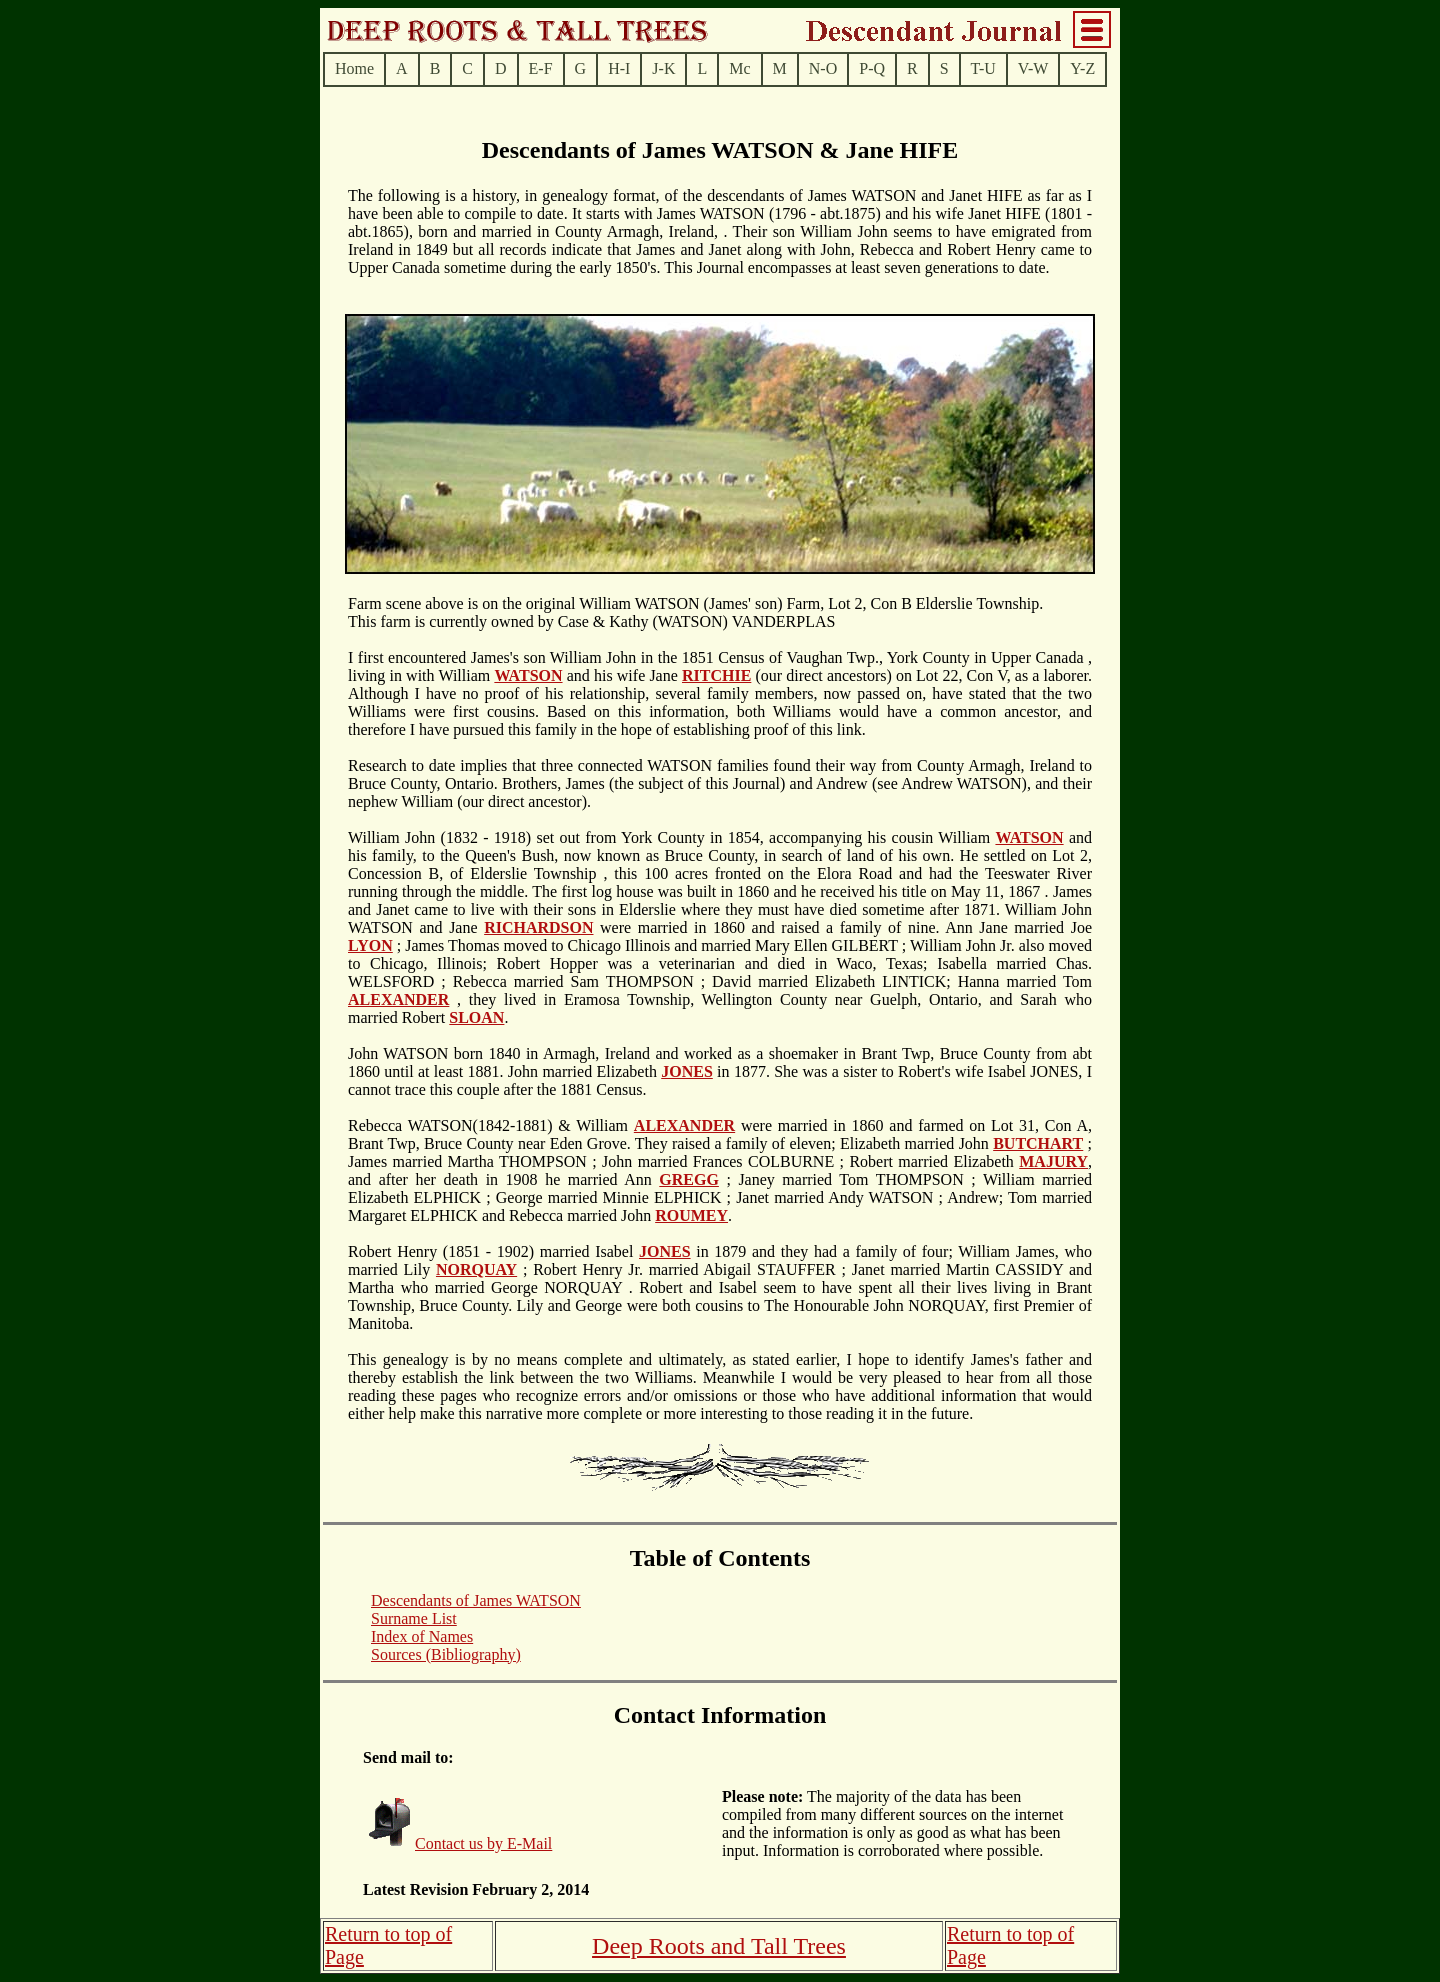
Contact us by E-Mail (483, 1843)
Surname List (414, 1618)
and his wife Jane (622, 675)
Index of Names (422, 1636)
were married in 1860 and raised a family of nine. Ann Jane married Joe (842, 927)
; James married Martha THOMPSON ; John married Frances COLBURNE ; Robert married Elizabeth (720, 1152)
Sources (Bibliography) (446, 1654)
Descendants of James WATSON (476, 1600)
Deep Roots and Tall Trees (719, 1946)
